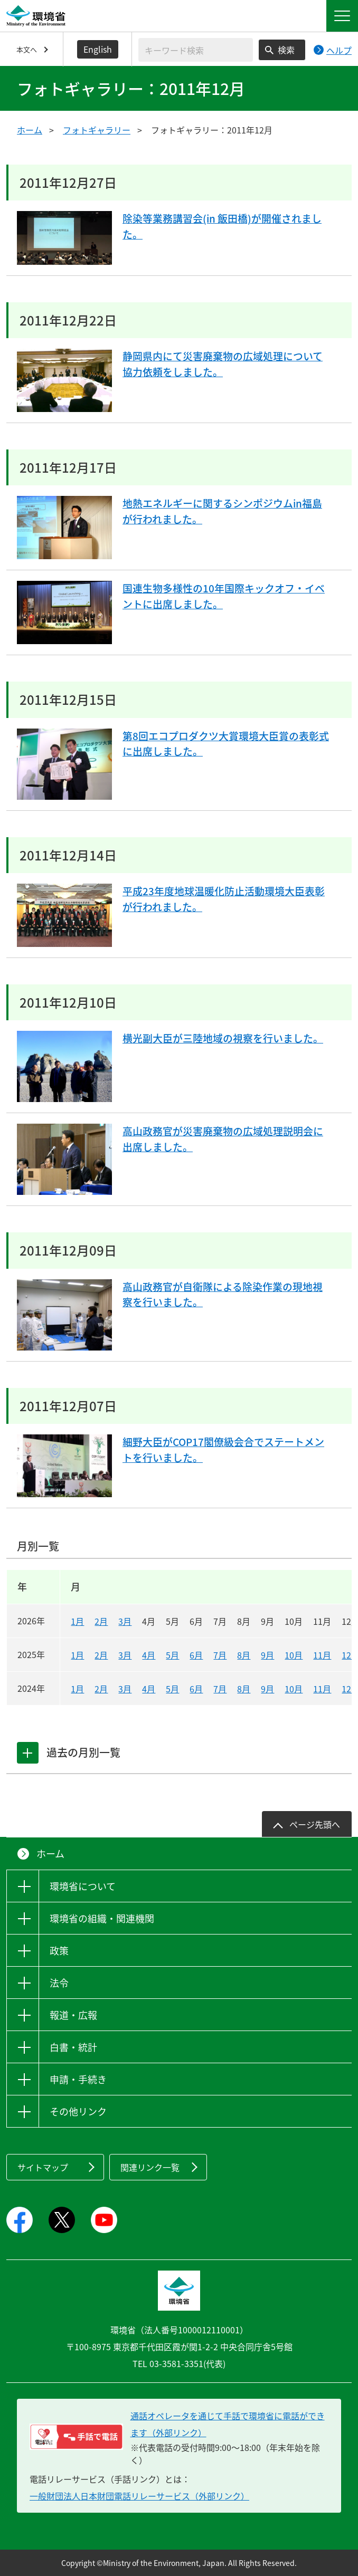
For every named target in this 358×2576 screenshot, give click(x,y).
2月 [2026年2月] (101, 1621)
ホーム (29, 129)
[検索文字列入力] (195, 50)
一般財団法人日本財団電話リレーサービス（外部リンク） (139, 2495)
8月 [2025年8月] (243, 1655)
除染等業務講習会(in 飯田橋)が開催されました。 (222, 228)
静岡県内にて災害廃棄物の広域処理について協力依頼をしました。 (223, 365)
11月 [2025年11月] (322, 1655)
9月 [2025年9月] (267, 1655)
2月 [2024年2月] (101, 1688)
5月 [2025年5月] (172, 1655)
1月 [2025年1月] (77, 1655)
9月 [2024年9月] (267, 1688)
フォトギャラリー (96, 129)
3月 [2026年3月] (124, 1621)
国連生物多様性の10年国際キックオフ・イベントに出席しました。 (223, 597)
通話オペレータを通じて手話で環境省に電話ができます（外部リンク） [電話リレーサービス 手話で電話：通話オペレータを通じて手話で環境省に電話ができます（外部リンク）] (227, 2424)
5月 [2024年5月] (172, 1688)
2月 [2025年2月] (101, 1655)
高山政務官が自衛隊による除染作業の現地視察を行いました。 (223, 1296)
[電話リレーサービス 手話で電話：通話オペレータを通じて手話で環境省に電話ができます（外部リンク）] (76, 2437)
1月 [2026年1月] (77, 1621)
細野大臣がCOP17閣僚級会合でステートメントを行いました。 (223, 1451)
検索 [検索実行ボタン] (286, 49)
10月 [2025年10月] (294, 1655)
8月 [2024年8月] (243, 1688)
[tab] (28, 1752)
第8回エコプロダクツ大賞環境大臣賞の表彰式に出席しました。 (226, 745)
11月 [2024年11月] (322, 1688)
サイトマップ (42, 2167)
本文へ (26, 49)
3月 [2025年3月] (124, 1655)
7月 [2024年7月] (220, 1688)
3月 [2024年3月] (124, 1688)
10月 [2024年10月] (294, 1688)
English (97, 49)
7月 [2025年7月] (220, 1655)
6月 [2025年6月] (196, 1655)
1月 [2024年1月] (77, 1688)
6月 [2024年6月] (196, 1688)
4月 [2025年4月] (148, 1655)
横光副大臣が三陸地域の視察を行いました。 (218, 1047)
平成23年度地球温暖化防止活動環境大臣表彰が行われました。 (223, 900)
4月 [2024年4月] (148, 1688)
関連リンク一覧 (150, 2167)
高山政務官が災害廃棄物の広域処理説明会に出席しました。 (223, 1140)
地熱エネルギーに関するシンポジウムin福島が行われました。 (222, 512)
